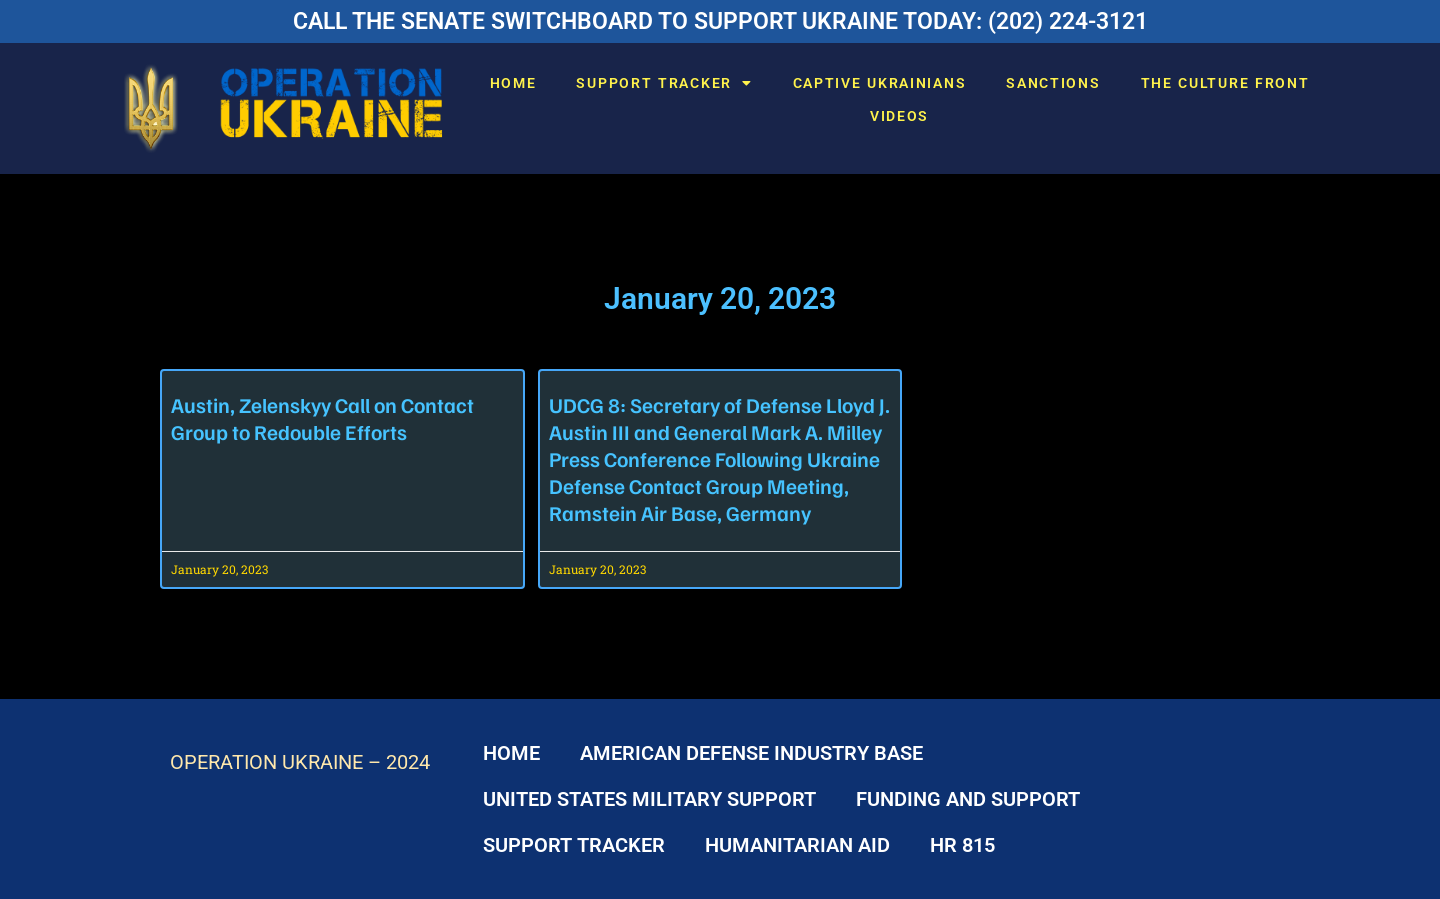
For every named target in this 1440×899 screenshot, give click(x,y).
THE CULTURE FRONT (1225, 83)
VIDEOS (899, 116)
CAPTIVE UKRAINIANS (880, 83)
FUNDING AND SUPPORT (968, 799)
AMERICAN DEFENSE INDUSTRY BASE (751, 753)
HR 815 (962, 845)
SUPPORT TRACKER (664, 83)
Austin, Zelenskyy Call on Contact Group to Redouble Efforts (322, 418)
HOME (513, 83)
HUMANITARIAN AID (797, 845)
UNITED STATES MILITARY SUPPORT (649, 799)
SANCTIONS (1053, 83)
